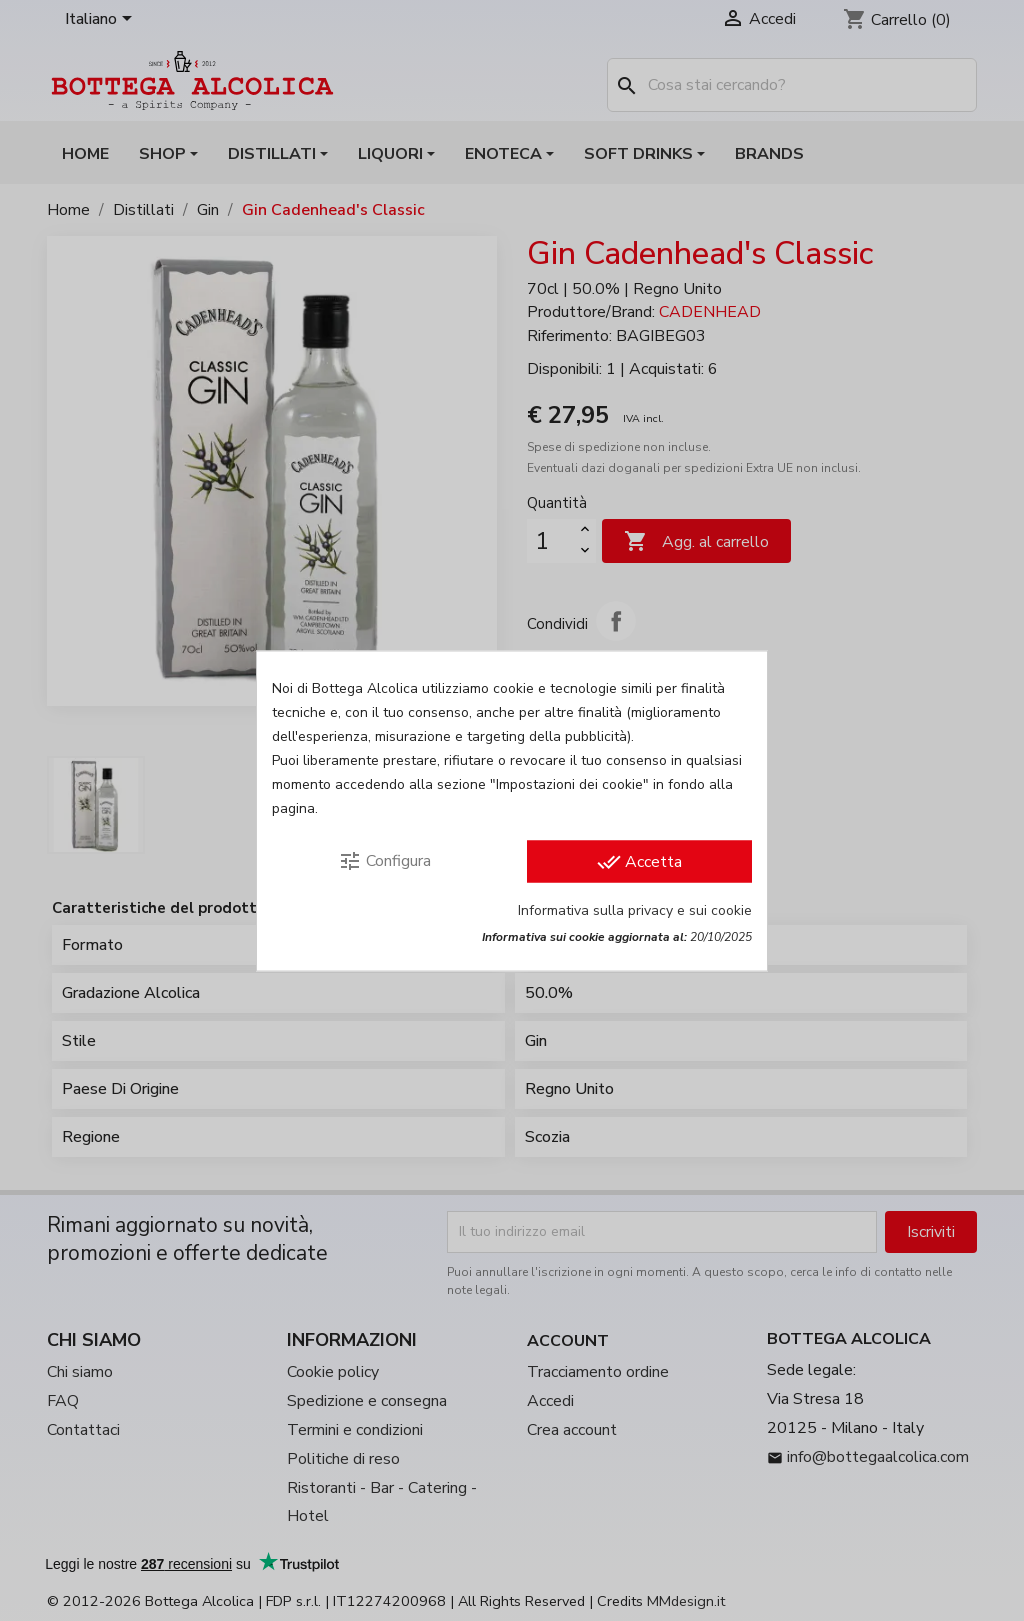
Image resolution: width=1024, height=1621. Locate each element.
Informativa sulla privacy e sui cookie (635, 909)
